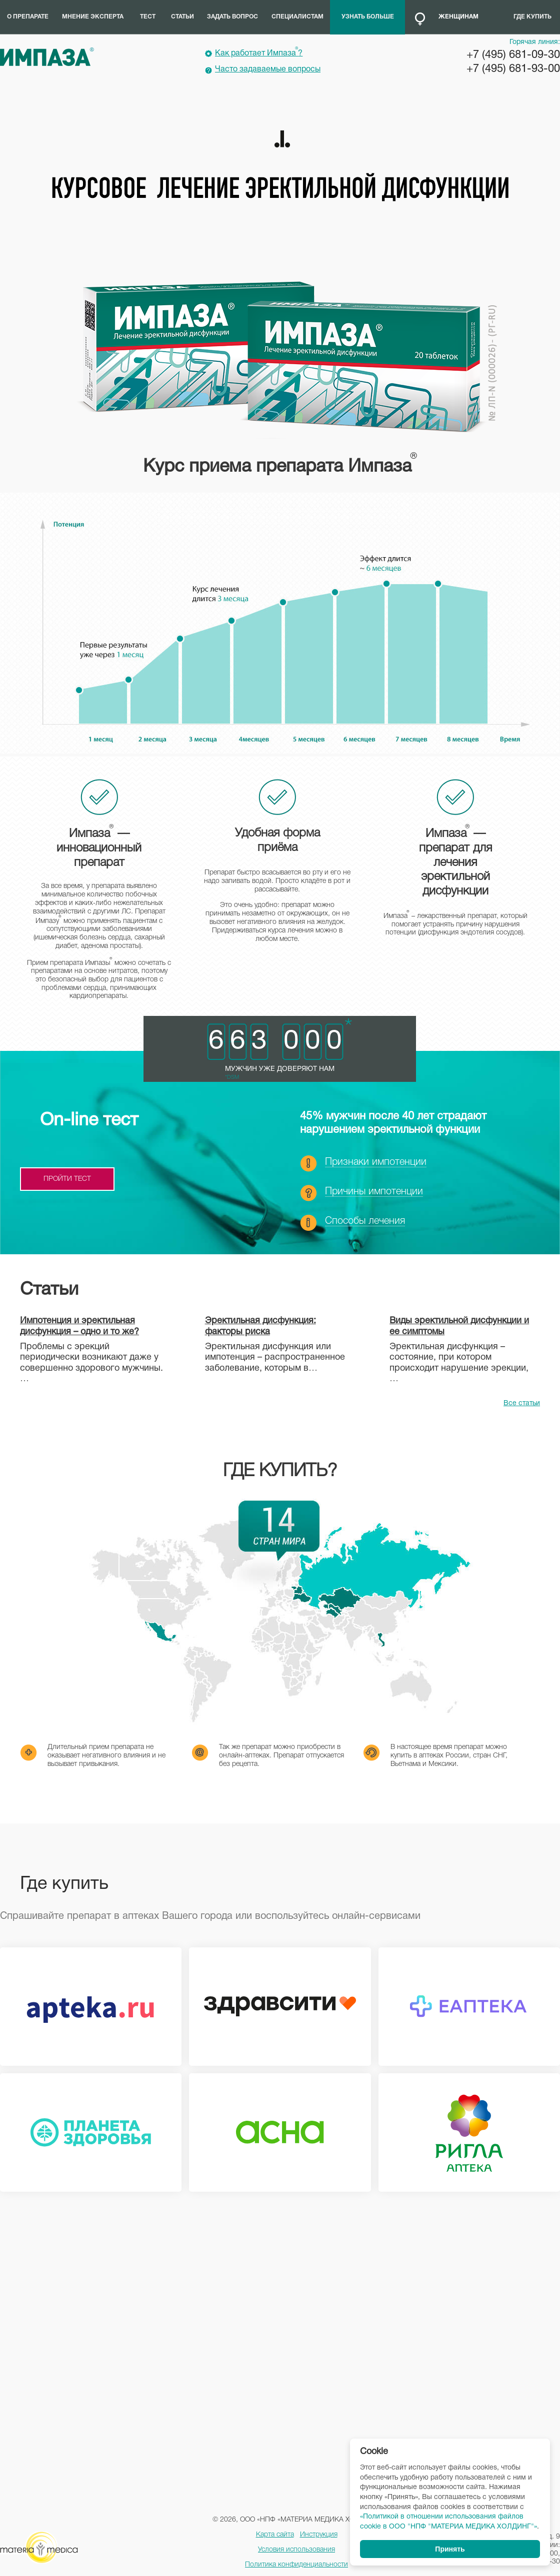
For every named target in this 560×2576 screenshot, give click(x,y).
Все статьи (522, 1403)
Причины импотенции (374, 1191)
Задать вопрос (232, 16)
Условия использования (296, 2550)
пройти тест (67, 1179)
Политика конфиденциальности (296, 2565)
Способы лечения (365, 1221)
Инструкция (319, 2535)
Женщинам (458, 16)
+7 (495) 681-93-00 (513, 69)
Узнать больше (368, 16)
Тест (148, 16)
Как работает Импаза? (258, 52)
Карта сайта (275, 2535)
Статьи (182, 16)
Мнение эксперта (93, 16)
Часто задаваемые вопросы (267, 69)
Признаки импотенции (375, 1162)
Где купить (533, 16)
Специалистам (298, 16)
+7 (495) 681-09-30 (513, 55)
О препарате (27, 16)
